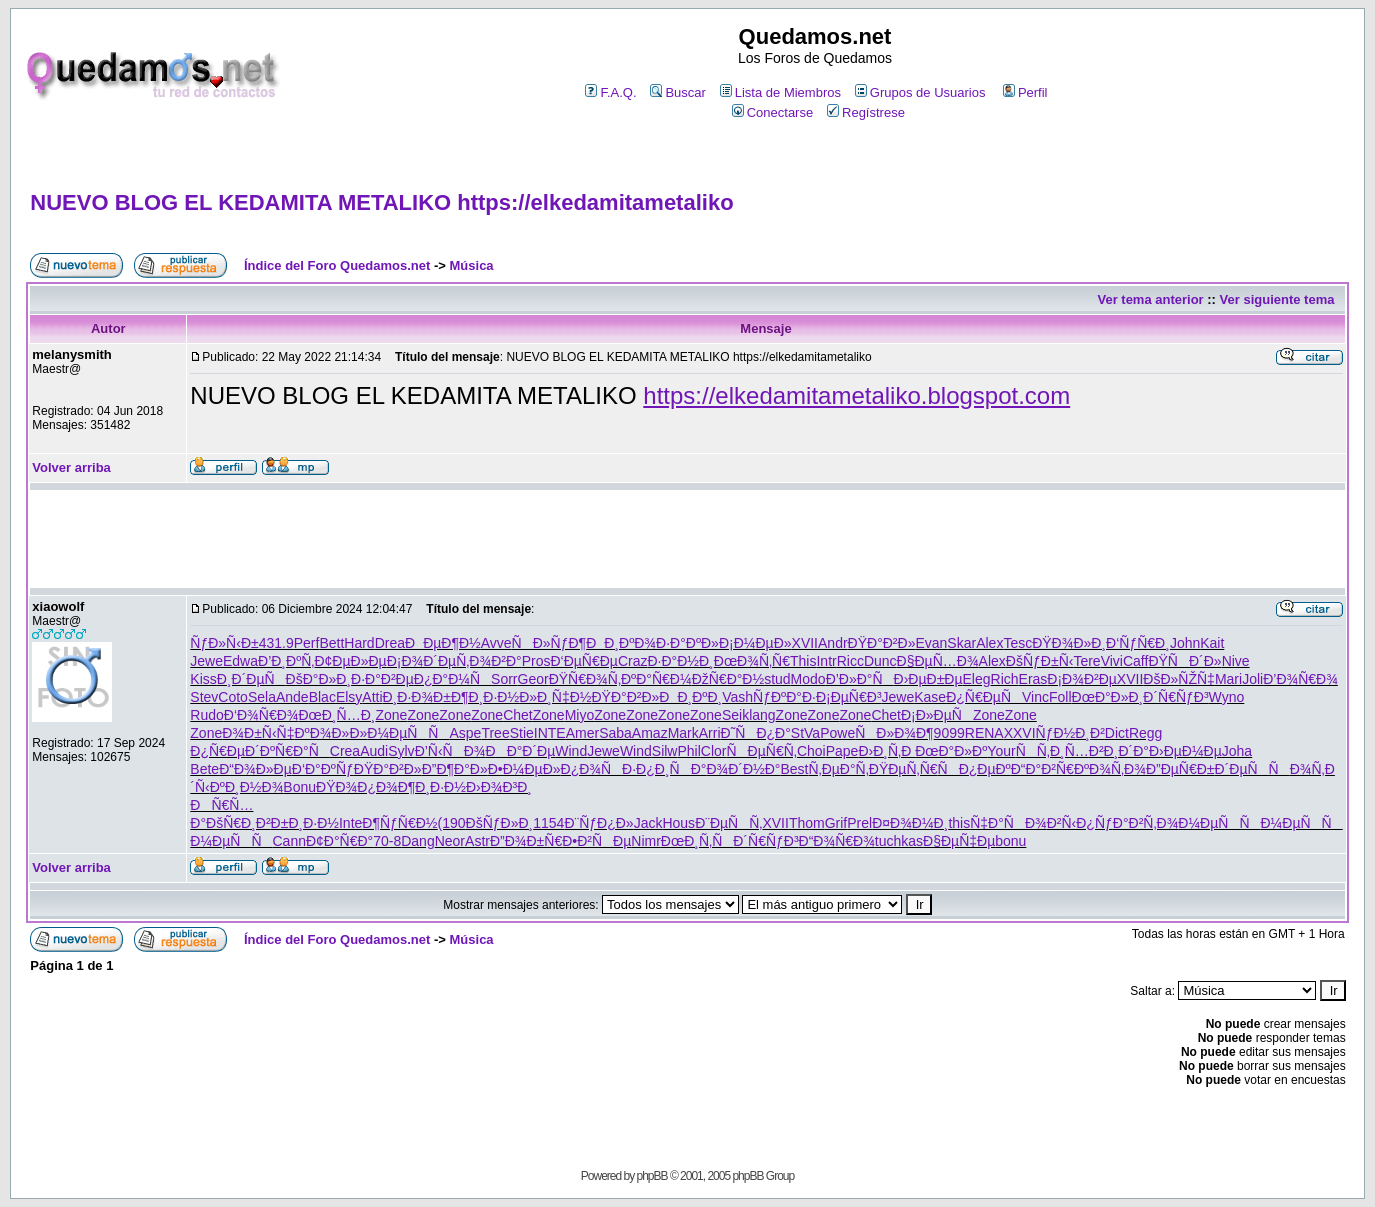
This (803, 661)
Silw (665, 751)
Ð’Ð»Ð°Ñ (860, 679)
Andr (833, 643)
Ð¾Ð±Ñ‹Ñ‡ (258, 733)
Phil (688, 751)
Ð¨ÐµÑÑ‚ (728, 823)
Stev (204, 697)
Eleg (977, 679)
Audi (374, 751)
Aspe (465, 733)
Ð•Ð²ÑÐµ (596, 841)
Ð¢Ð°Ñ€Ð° (339, 841)
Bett (331, 643)
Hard (359, 643)
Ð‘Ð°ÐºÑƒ (323, 769)
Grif (836, 823)
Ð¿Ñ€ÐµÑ (984, 697)
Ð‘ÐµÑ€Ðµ (583, 661)
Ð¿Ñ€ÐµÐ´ (225, 751)
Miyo (580, 715)
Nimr (646, 841)
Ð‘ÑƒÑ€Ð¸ (1138, 643)
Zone (391, 715)
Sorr (504, 679)
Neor (450, 841)
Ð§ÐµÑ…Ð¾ (938, 661)
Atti (372, 697)
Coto (233, 697)
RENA (984, 733)
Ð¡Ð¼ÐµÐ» (755, 643)
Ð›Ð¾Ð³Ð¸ (499, 787)
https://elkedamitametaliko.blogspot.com (856, 395)
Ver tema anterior (1150, 299)
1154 (548, 823)
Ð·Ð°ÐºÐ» (687, 643)
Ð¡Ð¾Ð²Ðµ (1082, 679)
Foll (1060, 697)
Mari (1228, 679)
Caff (1135, 661)
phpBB (652, 1176)
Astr (477, 841)
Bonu (299, 787)
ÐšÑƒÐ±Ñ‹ (1040, 661)
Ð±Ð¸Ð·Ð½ (305, 823)
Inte (350, 823)
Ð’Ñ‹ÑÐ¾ (450, 751)
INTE (550, 733)
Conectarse (772, 112)
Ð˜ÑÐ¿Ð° (756, 733)
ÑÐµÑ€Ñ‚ (762, 751)
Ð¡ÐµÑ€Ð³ (849, 697)
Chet (518, 715)
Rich (1005, 679)
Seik (735, 715)
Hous (678, 823)
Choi (811, 751)
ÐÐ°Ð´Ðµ (521, 751)
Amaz (650, 733)
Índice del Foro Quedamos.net (337, 265)
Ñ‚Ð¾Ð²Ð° (489, 661)
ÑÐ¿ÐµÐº (974, 769)
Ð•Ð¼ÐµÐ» (524, 769)
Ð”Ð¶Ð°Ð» (455, 769)
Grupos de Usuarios (920, 92)
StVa (805, 733)
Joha (1237, 751)
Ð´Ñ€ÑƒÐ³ (1175, 697)
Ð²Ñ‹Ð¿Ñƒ (1080, 823)
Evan (931, 643)
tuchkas (899, 841)
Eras (1033, 679)
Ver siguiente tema (1277, 299)
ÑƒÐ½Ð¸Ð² (1070, 733)
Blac (322, 697)
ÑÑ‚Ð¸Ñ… (1052, 751)
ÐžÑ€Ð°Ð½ (728, 679)
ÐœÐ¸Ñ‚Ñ (697, 841)
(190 (452, 823)
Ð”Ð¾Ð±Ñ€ (526, 841)
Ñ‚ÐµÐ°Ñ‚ (838, 769)
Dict (1117, 733)
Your (1001, 751)
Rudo (206, 715)
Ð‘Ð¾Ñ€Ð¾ (261, 715)
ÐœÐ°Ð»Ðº (951, 751)
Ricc (850, 661)
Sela (262, 697)
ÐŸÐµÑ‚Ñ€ (903, 769)
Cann (289, 841)
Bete (204, 769)
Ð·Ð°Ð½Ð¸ (680, 661)
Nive (1236, 661)
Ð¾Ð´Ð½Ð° (743, 769)
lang (762, 715)
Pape (842, 751)
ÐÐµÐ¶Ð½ (443, 643)
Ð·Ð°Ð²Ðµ (382, 679)
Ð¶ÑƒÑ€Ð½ (399, 823)
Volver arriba (71, 467)
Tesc (1017, 643)
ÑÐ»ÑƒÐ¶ (549, 643)
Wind (571, 751)
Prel (859, 823)
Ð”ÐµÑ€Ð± (1180, 769)
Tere (1086, 661)
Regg (1145, 733)
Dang (417, 841)
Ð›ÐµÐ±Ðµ (928, 679)
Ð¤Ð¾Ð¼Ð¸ (910, 823)
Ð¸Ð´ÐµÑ (251, 679)
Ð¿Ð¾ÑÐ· (599, 769)
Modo (808, 679)
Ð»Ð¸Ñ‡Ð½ (555, 697)
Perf (307, 643)
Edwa (240, 661)
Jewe (206, 661)
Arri (710, 733)
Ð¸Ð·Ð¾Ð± (417, 697)
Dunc (880, 661)
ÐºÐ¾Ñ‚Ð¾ (1110, 769)
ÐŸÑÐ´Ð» (1184, 661)
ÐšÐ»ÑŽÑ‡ (1179, 679)
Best (794, 769)
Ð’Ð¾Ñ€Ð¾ (1300, 679)
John (1185, 643)
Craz (633, 661)
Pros (536, 661)
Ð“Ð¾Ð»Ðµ (255, 769)
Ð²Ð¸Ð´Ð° (1119, 751)
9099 (949, 733)
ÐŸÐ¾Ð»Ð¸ (1069, 643)
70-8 (387, 841)
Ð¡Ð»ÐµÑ (937, 715)
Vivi (1112, 661)
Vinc (1035, 697)
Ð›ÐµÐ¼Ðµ (1185, 751)
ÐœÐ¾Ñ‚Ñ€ (752, 661)
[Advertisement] (688, 156)
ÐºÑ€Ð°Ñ (295, 751)
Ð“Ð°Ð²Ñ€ (1042, 769)
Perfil (1025, 92)
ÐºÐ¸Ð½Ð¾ (247, 787)
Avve (496, 643)
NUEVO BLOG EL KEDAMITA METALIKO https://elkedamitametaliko (381, 202)
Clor (714, 751)
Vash (737, 697)
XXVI (1020, 733)
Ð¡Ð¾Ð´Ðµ (422, 661)
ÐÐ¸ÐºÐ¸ (690, 697)
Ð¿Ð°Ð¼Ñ (452, 679)
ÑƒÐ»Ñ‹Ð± (224, 643)
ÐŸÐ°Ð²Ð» (882, 643)
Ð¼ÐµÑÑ (408, 733)
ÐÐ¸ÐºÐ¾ (621, 643)
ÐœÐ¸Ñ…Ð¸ (336, 715)
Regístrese (866, 112)
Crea (345, 751)
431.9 (276, 643)
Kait (1212, 643)
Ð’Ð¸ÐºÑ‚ (286, 661)
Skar (961, 643)
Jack (648, 823)
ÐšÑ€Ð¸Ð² (238, 823)
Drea (390, 643)
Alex (989, 643)
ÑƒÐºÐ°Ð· (784, 697)
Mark (683, 733)
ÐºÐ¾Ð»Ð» (330, 733)
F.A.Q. (610, 92)
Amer (582, 733)
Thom (807, 823)
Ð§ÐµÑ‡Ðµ (959, 841)
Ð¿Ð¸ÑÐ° (671, 769)
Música (472, 265)
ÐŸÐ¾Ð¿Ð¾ (357, 787)
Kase (930, 697)
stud (777, 679)
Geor (533, 679)
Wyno (1227, 697)
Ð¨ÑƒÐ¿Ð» (598, 823)
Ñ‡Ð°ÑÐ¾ (1008, 823)
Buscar (677, 92)
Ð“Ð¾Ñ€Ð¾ (837, 841)
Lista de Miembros (780, 92)
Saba (615, 733)
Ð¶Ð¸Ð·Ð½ (485, 697)
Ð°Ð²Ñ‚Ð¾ (1146, 823)
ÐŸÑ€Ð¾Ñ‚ (585, 679)
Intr (826, 661)
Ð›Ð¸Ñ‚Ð (886, 751)
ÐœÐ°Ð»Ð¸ (1108, 697)
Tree (495, 733)
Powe (837, 733)
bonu (1010, 841)
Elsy (349, 697)
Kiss (203, 679)
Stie (522, 733)
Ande (292, 697)
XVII (805, 643)
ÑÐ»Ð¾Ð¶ (894, 733)
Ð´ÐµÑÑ (1252, 769)
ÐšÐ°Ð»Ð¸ (319, 679)
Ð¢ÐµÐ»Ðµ (350, 661)
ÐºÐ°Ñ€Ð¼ (656, 679)
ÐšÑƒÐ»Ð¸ (500, 823)
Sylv (401, 751)
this (959, 823)
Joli (1252, 679)
